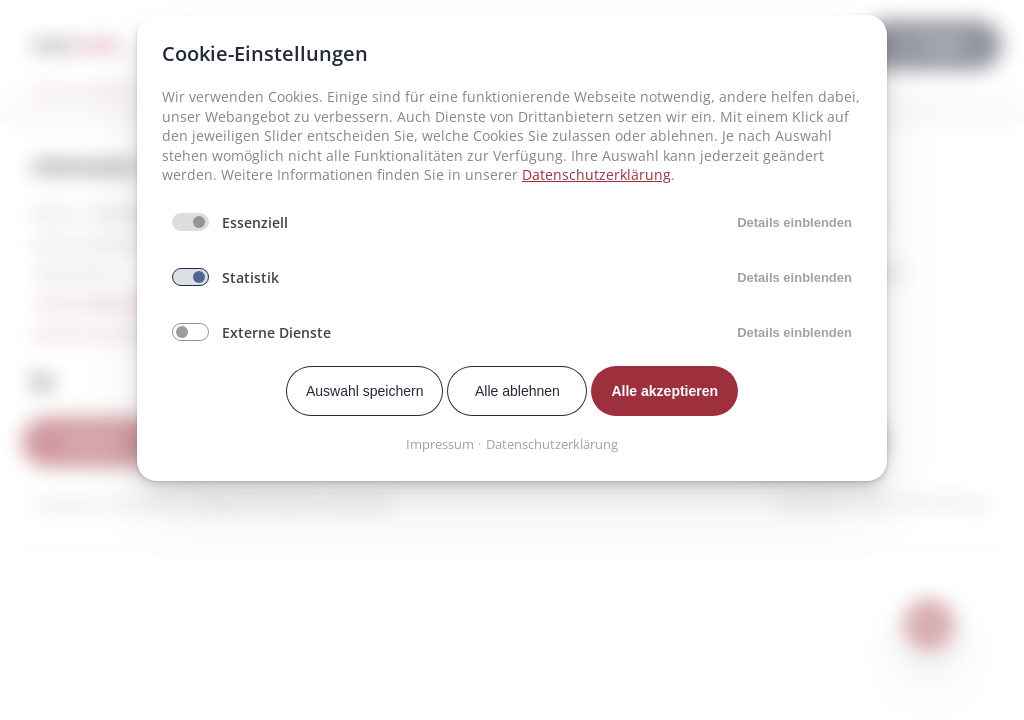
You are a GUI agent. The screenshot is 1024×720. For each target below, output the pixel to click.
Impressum (440, 444)
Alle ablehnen (517, 391)
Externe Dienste (276, 332)
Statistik (250, 277)
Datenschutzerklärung (596, 174)
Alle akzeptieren (664, 391)
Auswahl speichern (365, 391)
